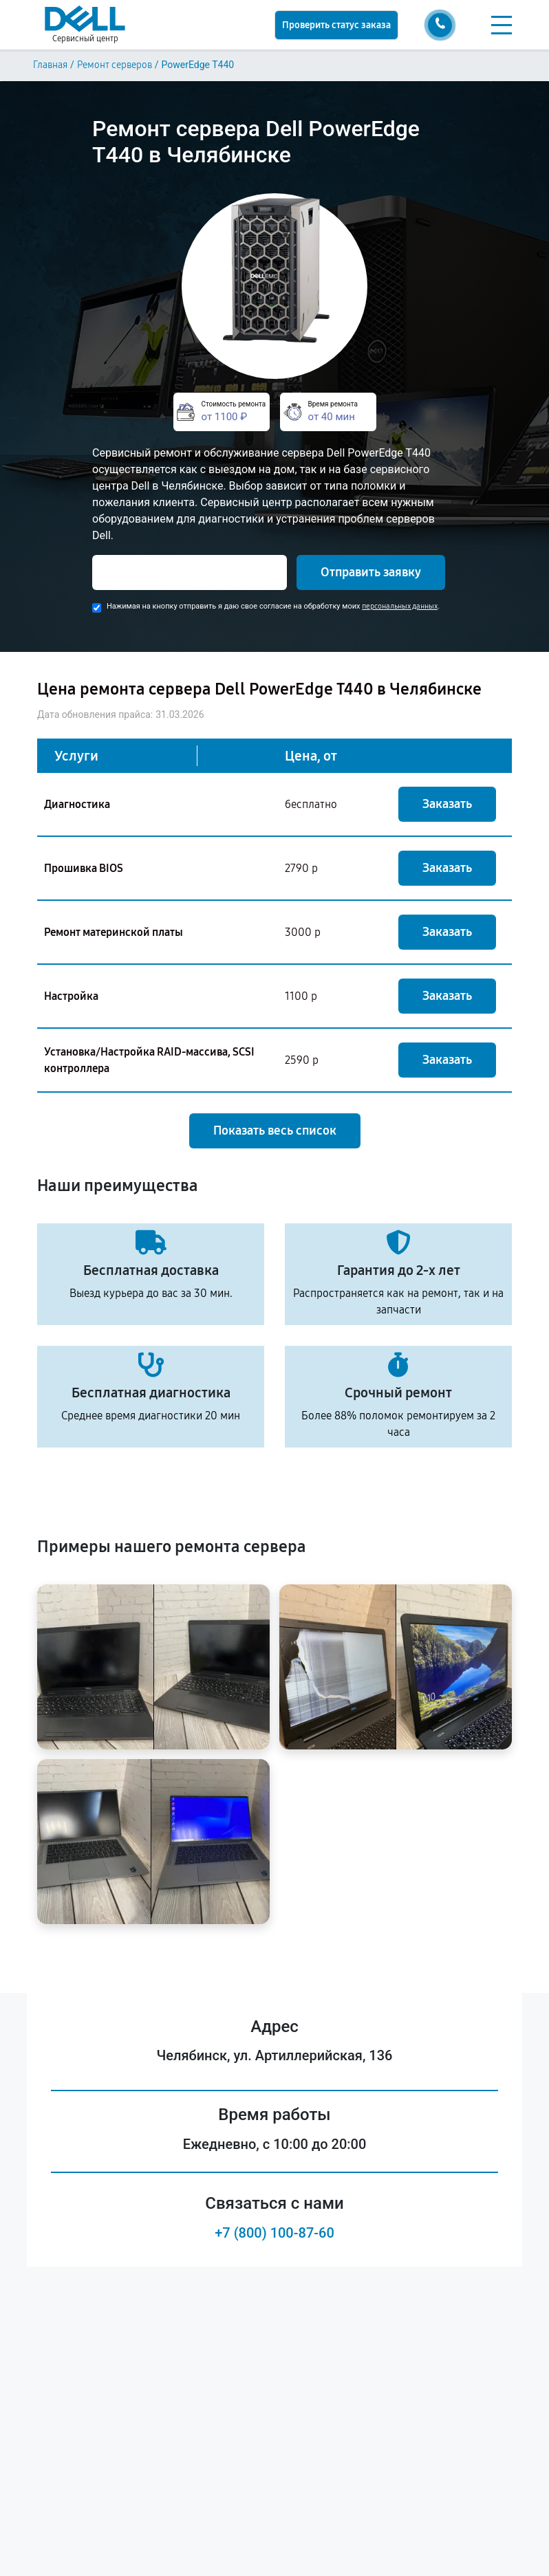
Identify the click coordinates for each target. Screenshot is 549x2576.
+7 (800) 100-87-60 (274, 2233)
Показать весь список (274, 1130)
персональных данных (400, 606)
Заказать (447, 803)
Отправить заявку (371, 572)
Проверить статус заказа (336, 25)
